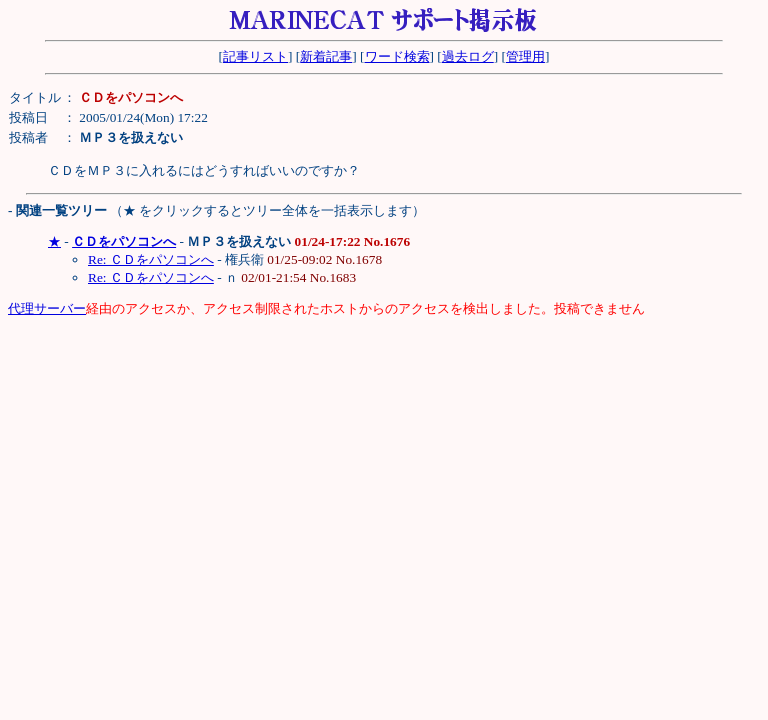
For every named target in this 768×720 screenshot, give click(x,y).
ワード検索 (397, 56)
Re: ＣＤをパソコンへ (151, 259)
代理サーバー (47, 308)
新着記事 (326, 56)
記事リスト (255, 56)
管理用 (525, 56)
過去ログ (468, 56)
